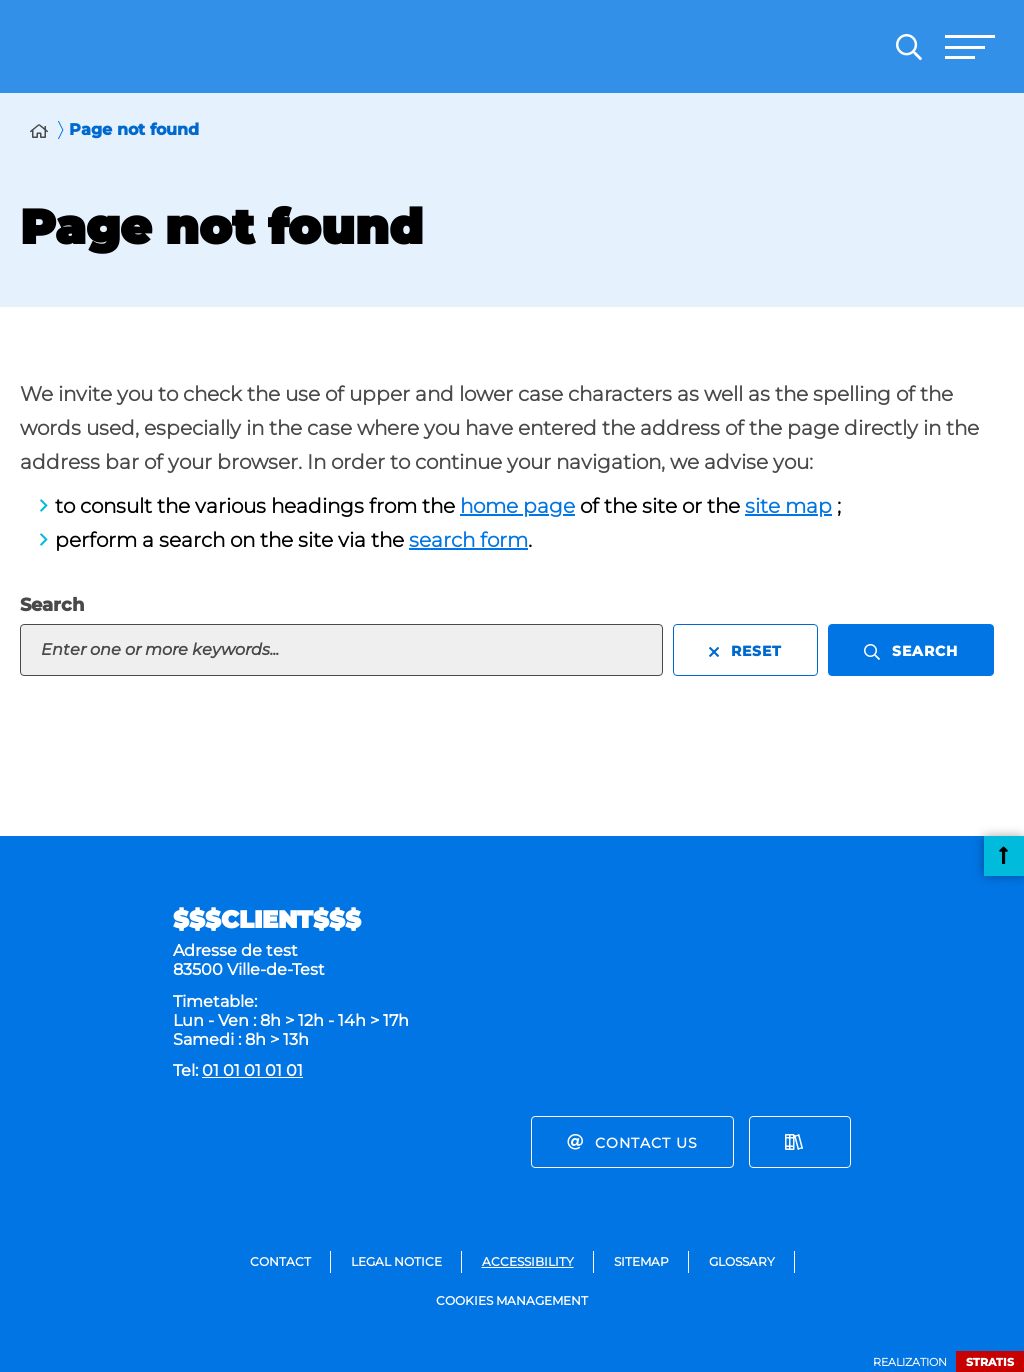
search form (468, 540)
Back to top (1004, 856)
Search (52, 605)
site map (788, 506)
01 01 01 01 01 (252, 1070)
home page (517, 506)
